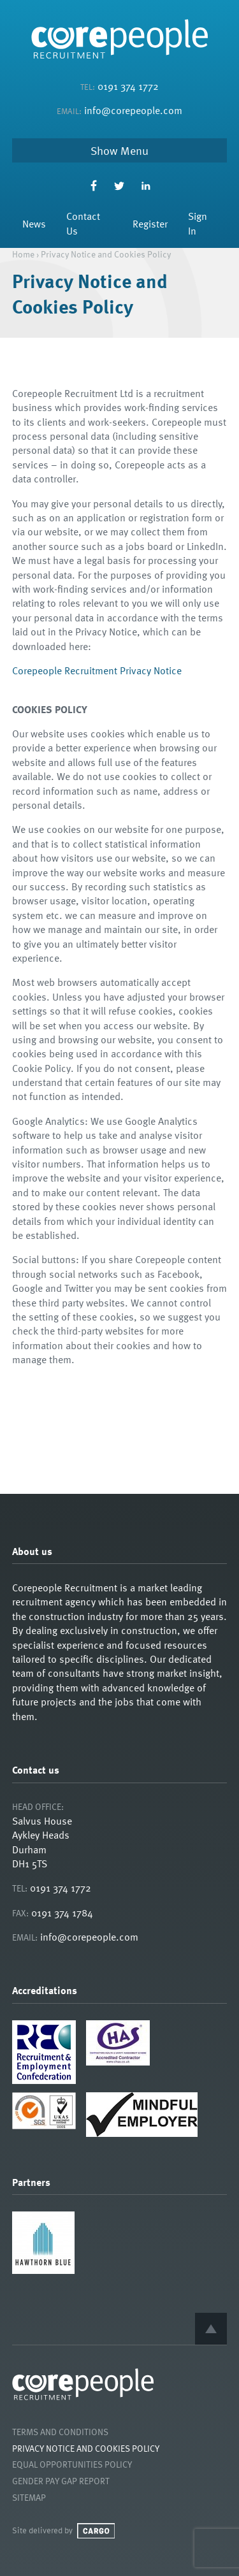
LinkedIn (146, 186)
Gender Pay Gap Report (61, 2480)
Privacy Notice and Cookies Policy (85, 2448)
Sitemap (29, 2497)
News (34, 223)
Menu (134, 150)
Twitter (119, 186)
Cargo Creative (96, 2530)
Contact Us (83, 223)
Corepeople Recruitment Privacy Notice (97, 670)
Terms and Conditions (60, 2431)
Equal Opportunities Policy (72, 2464)
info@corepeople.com (133, 110)
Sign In (197, 223)
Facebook (93, 186)
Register (150, 223)
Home (23, 254)
